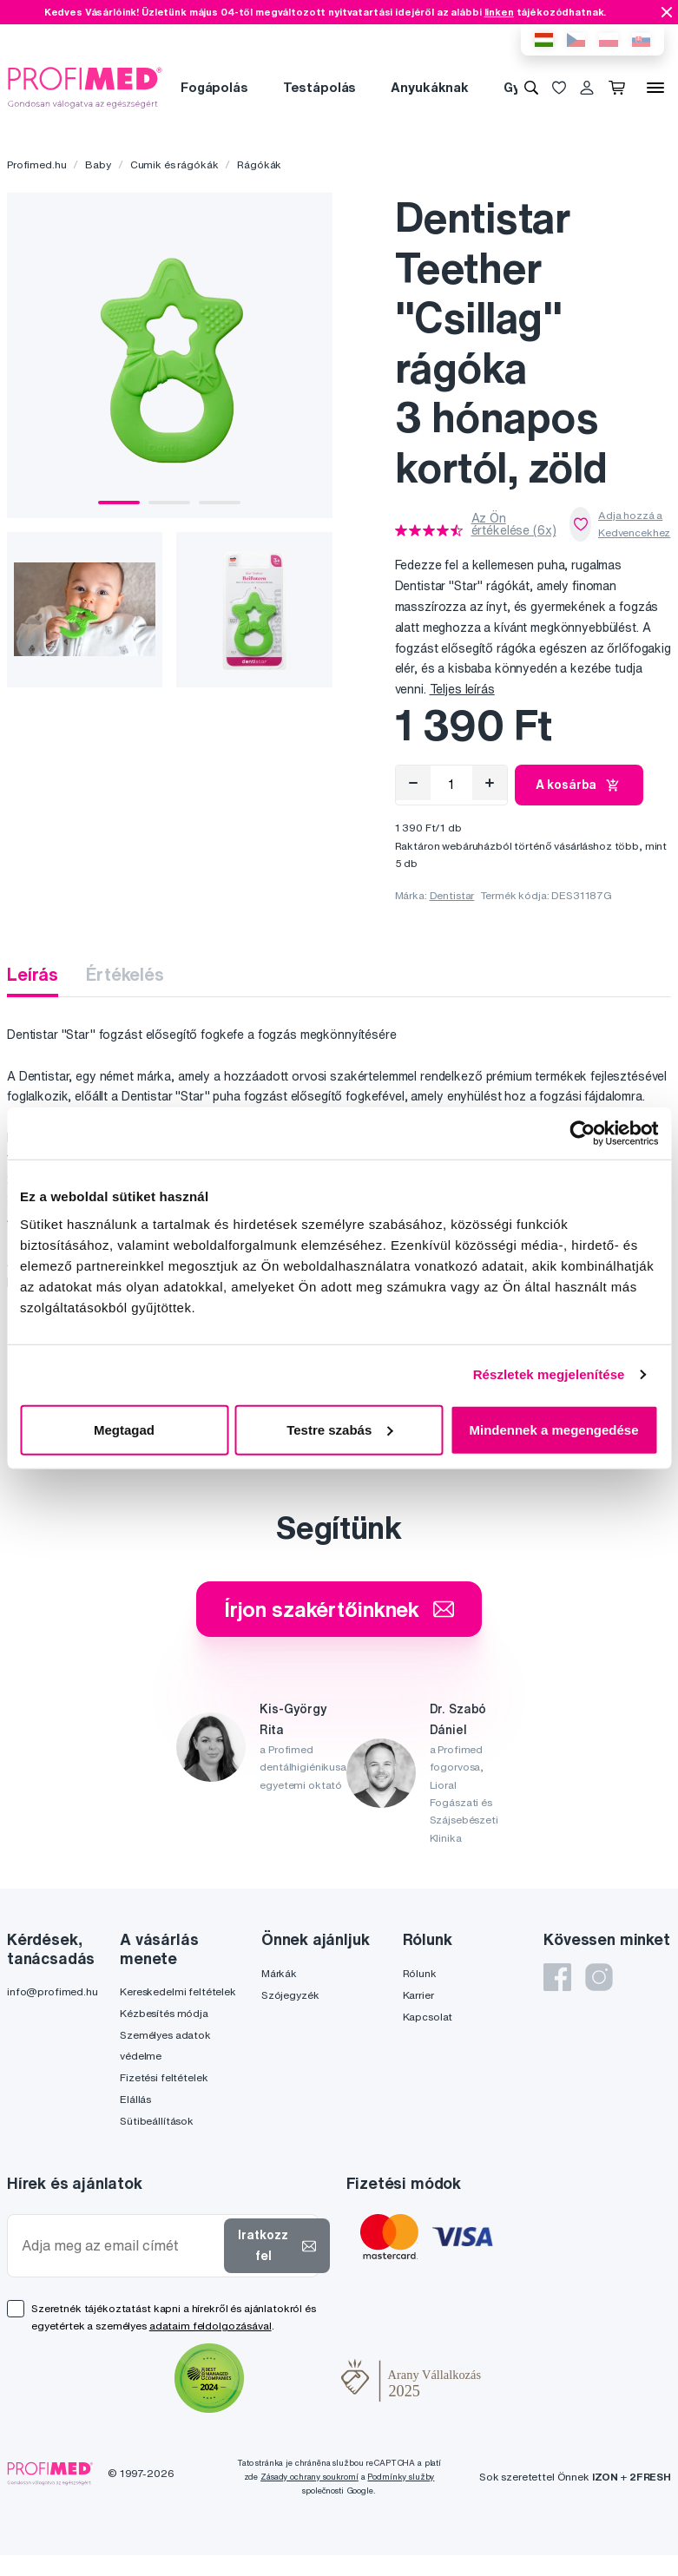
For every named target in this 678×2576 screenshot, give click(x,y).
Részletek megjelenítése (549, 1374)
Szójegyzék (290, 1995)
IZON (605, 2476)
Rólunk (420, 1973)
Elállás (135, 2099)
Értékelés (125, 974)
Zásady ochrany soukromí (309, 2477)
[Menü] (655, 87)
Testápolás (320, 87)
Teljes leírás (462, 689)
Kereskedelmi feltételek (178, 1991)
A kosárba (579, 785)
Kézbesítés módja (164, 2013)
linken (499, 11)
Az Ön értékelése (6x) (513, 524)
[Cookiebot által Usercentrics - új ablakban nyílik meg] (582, 1133)
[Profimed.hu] (85, 87)
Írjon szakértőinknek (339, 1609)
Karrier (418, 1995)
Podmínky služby (400, 2477)
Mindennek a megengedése (553, 1429)
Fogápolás (214, 87)
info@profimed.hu (52, 1991)
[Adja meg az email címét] (119, 2245)
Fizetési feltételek (163, 2077)
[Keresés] (531, 88)
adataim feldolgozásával (210, 2325)
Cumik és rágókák (174, 164)
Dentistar (452, 895)
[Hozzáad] (489, 783)
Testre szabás (339, 1429)
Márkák (279, 1973)
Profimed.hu (36, 164)
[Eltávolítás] (413, 783)
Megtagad (124, 1429)
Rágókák (259, 164)
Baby (97, 164)
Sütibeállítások (157, 2120)
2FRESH (650, 2476)
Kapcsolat (428, 2016)
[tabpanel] (170, 355)
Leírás (32, 974)
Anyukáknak (430, 87)
